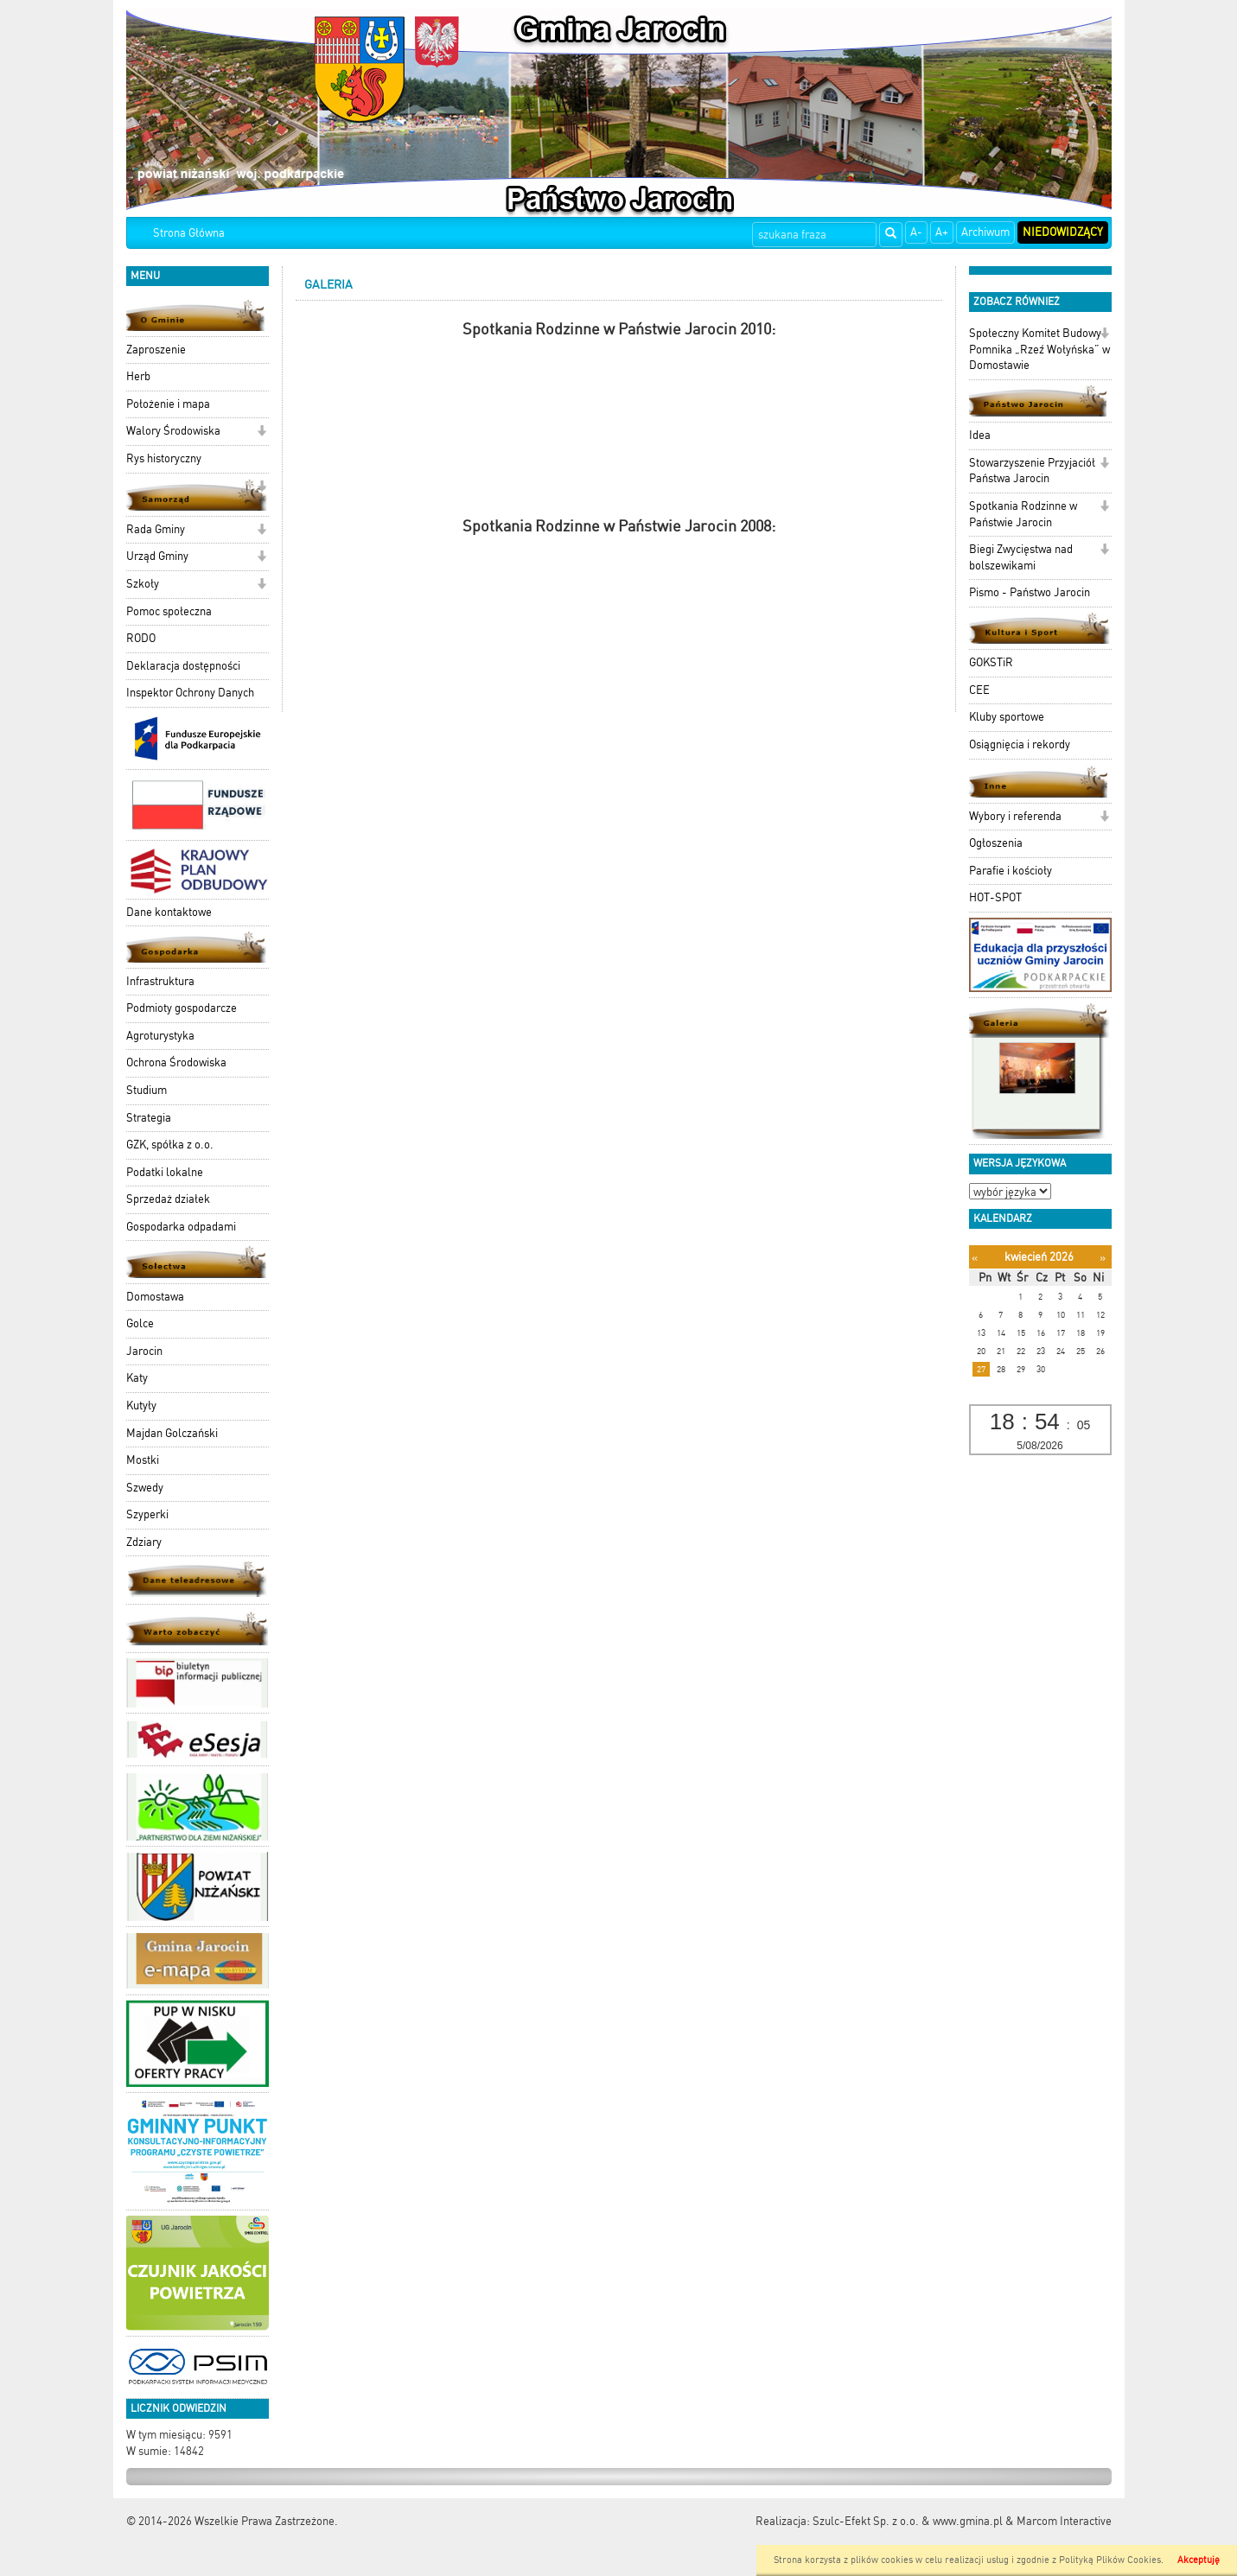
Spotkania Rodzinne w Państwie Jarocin (1023, 514)
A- (916, 232)
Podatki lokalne (164, 1172)
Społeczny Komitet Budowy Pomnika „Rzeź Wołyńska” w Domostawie (1039, 349)
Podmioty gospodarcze (181, 1008)
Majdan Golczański (172, 1433)
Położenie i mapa (168, 404)
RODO (141, 638)
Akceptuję (1198, 2560)
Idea (980, 435)
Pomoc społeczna (169, 611)
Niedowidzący (1063, 232)
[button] (261, 432)
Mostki (142, 1459)
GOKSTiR (991, 662)
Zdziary (144, 1542)
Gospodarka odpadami (181, 1226)
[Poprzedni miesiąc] (975, 1257)
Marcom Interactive (1064, 2521)
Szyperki (147, 1514)
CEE (979, 690)
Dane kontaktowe (169, 912)
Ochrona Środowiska (176, 1062)
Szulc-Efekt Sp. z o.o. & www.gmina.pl (908, 2521)
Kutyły (141, 1405)
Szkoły (142, 583)
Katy (137, 1377)
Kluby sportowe (1006, 716)
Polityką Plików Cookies (1110, 2560)
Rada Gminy (155, 529)
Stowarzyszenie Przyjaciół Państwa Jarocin (1032, 471)
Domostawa (155, 1296)
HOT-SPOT (995, 897)
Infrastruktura (160, 981)
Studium (146, 1090)
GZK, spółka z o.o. (170, 1144)
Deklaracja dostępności (183, 665)
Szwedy (144, 1487)
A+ (941, 232)
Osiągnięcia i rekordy (1019, 744)
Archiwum (985, 232)
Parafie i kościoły (1010, 870)
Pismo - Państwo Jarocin (1029, 592)
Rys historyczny (163, 458)
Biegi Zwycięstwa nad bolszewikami (1021, 557)
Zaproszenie (156, 349)
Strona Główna (189, 232)
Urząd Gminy (157, 556)
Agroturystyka (160, 1035)
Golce (140, 1323)
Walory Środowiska (173, 430)
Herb (138, 376)
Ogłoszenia (996, 842)
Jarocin (144, 1351)
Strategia (148, 1117)
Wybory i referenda (1015, 816)
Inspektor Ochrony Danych (190, 692)
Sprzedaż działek (168, 1199)
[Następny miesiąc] (1103, 1257)
